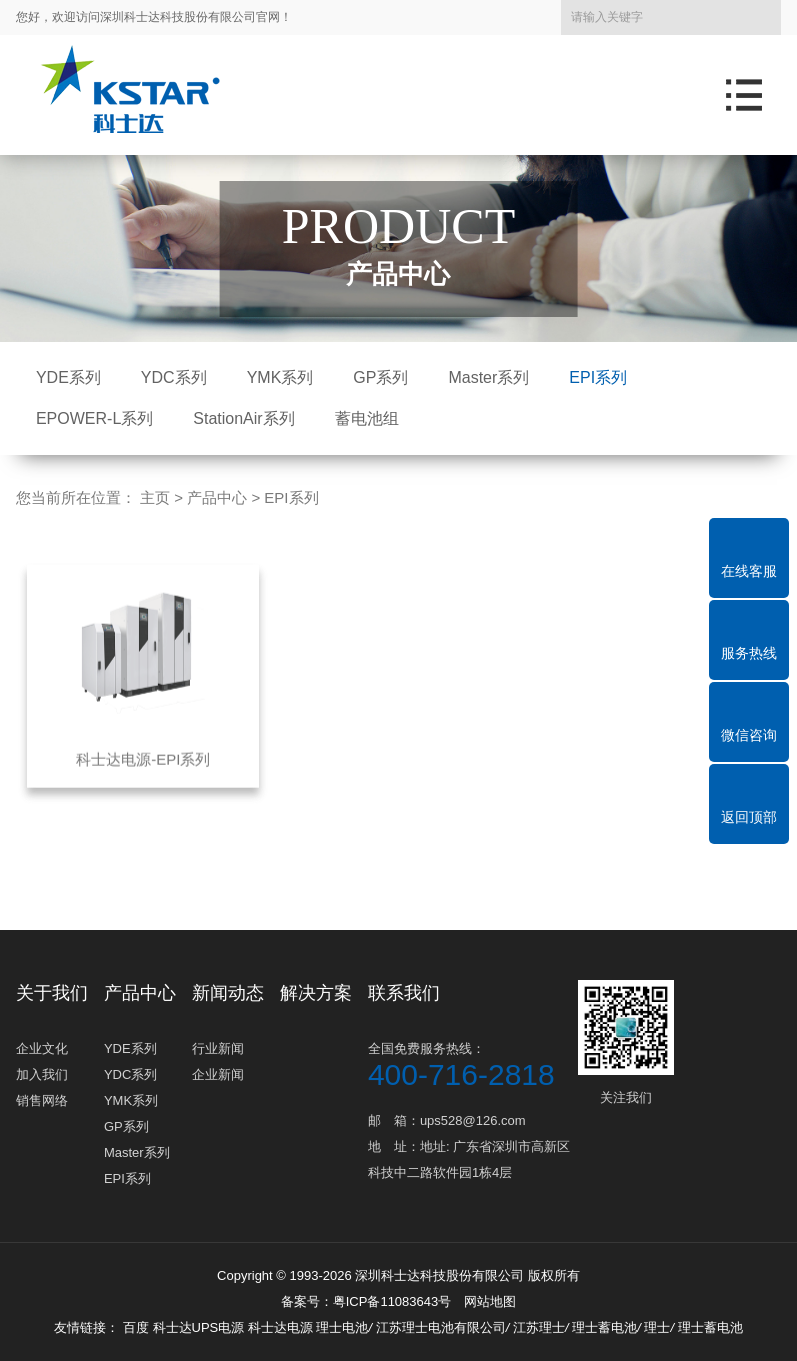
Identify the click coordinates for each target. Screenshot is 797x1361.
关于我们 (52, 993)
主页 (155, 497)
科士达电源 (280, 1327)
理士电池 (342, 1327)
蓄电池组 (367, 418)
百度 (138, 1327)
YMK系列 (280, 377)
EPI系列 (598, 377)
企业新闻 (218, 1074)
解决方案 (316, 993)
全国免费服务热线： (471, 1064)
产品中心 (217, 497)
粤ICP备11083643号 (392, 1301)
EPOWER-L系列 (94, 418)
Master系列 (488, 377)
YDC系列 (174, 377)
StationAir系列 (243, 418)
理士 (657, 1327)
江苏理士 (539, 1327)
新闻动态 (228, 993)
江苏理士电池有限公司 (441, 1327)
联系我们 (404, 993)
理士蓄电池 (604, 1327)
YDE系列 (68, 377)
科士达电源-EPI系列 (143, 778)
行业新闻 (218, 1048)
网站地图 (490, 1301)
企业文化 (42, 1048)
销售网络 (42, 1100)
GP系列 (380, 377)
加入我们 (42, 1074)
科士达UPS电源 (199, 1327)
